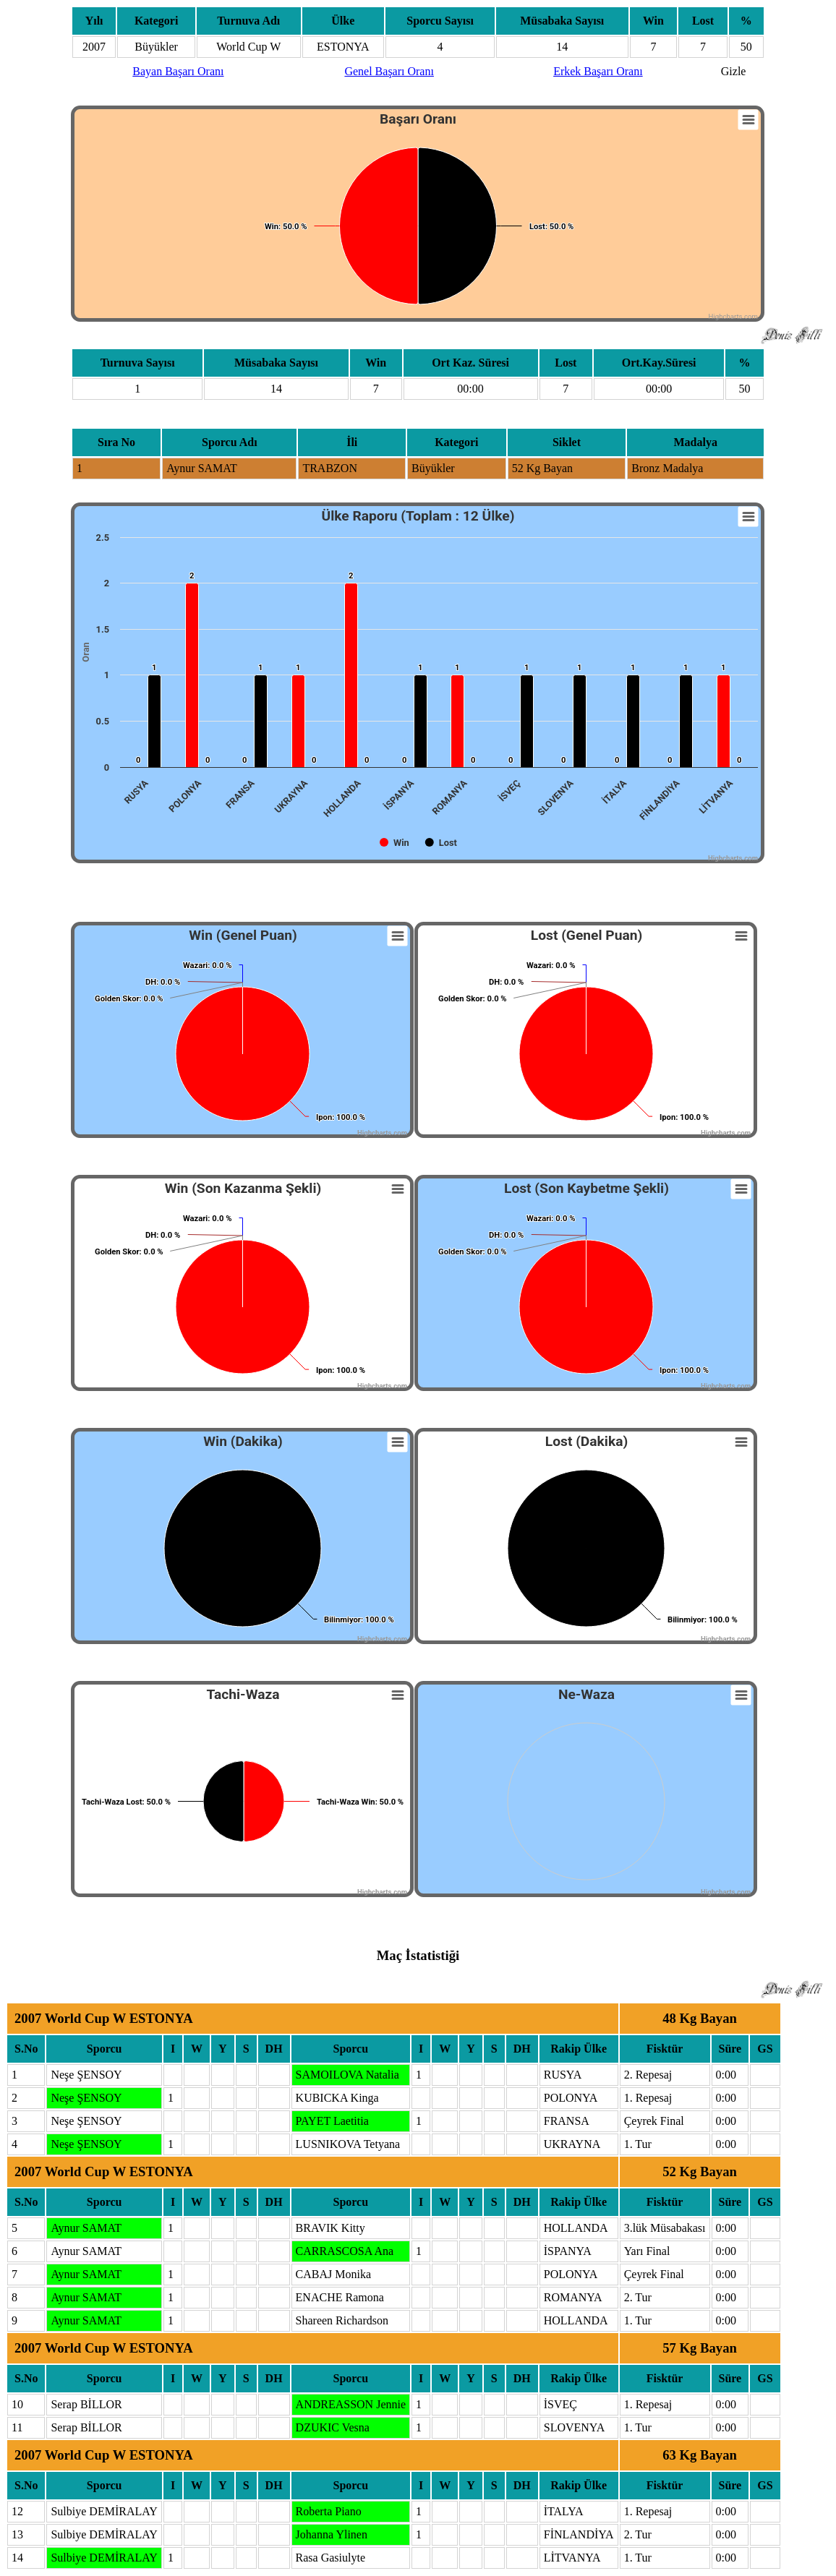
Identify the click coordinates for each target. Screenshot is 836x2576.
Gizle (733, 71)
